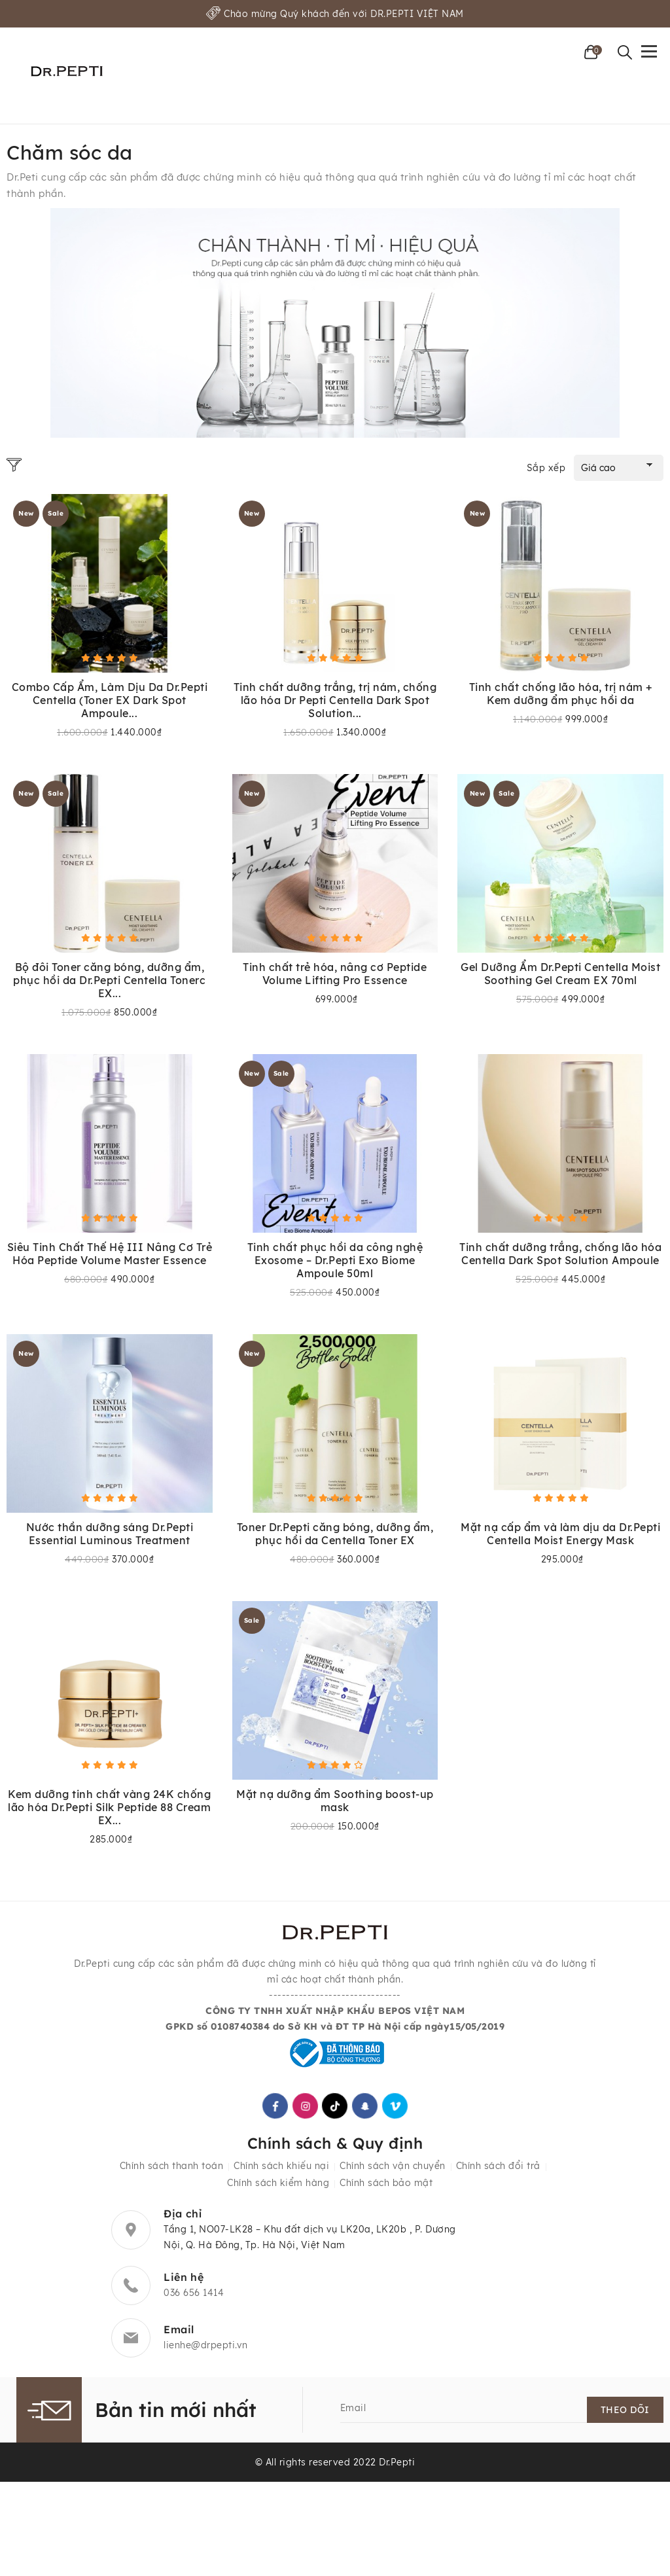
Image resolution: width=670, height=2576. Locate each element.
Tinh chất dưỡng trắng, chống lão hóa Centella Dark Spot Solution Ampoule (560, 1255)
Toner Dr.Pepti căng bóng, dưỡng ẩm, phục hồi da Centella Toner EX (335, 1536)
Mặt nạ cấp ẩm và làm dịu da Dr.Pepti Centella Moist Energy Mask (560, 1536)
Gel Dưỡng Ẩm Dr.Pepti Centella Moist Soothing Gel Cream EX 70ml (560, 974)
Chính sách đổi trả (498, 2171)
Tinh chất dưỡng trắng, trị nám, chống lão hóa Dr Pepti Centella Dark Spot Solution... (335, 700)
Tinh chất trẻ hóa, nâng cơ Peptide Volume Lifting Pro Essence (335, 974)
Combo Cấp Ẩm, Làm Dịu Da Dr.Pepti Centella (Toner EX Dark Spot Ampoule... (110, 700)
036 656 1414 (194, 2298)
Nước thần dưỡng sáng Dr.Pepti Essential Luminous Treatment (110, 1536)
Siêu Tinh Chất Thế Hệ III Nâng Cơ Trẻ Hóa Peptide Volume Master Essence (110, 1255)
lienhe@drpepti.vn (206, 2350)
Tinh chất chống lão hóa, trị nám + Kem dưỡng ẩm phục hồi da (560, 693)
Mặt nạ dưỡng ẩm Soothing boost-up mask (335, 1803)
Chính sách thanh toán (172, 2171)
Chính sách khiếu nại (281, 2171)
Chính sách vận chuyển (393, 2171)
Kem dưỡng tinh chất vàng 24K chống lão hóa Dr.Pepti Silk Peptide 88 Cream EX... (109, 1809)
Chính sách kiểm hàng (278, 2188)
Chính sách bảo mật (386, 2188)
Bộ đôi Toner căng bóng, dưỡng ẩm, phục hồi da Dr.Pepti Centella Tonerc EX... (109, 980)
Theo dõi (625, 2415)
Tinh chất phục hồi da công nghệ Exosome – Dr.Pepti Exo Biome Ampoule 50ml (335, 1261)
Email (353, 2413)
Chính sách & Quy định (335, 2147)
